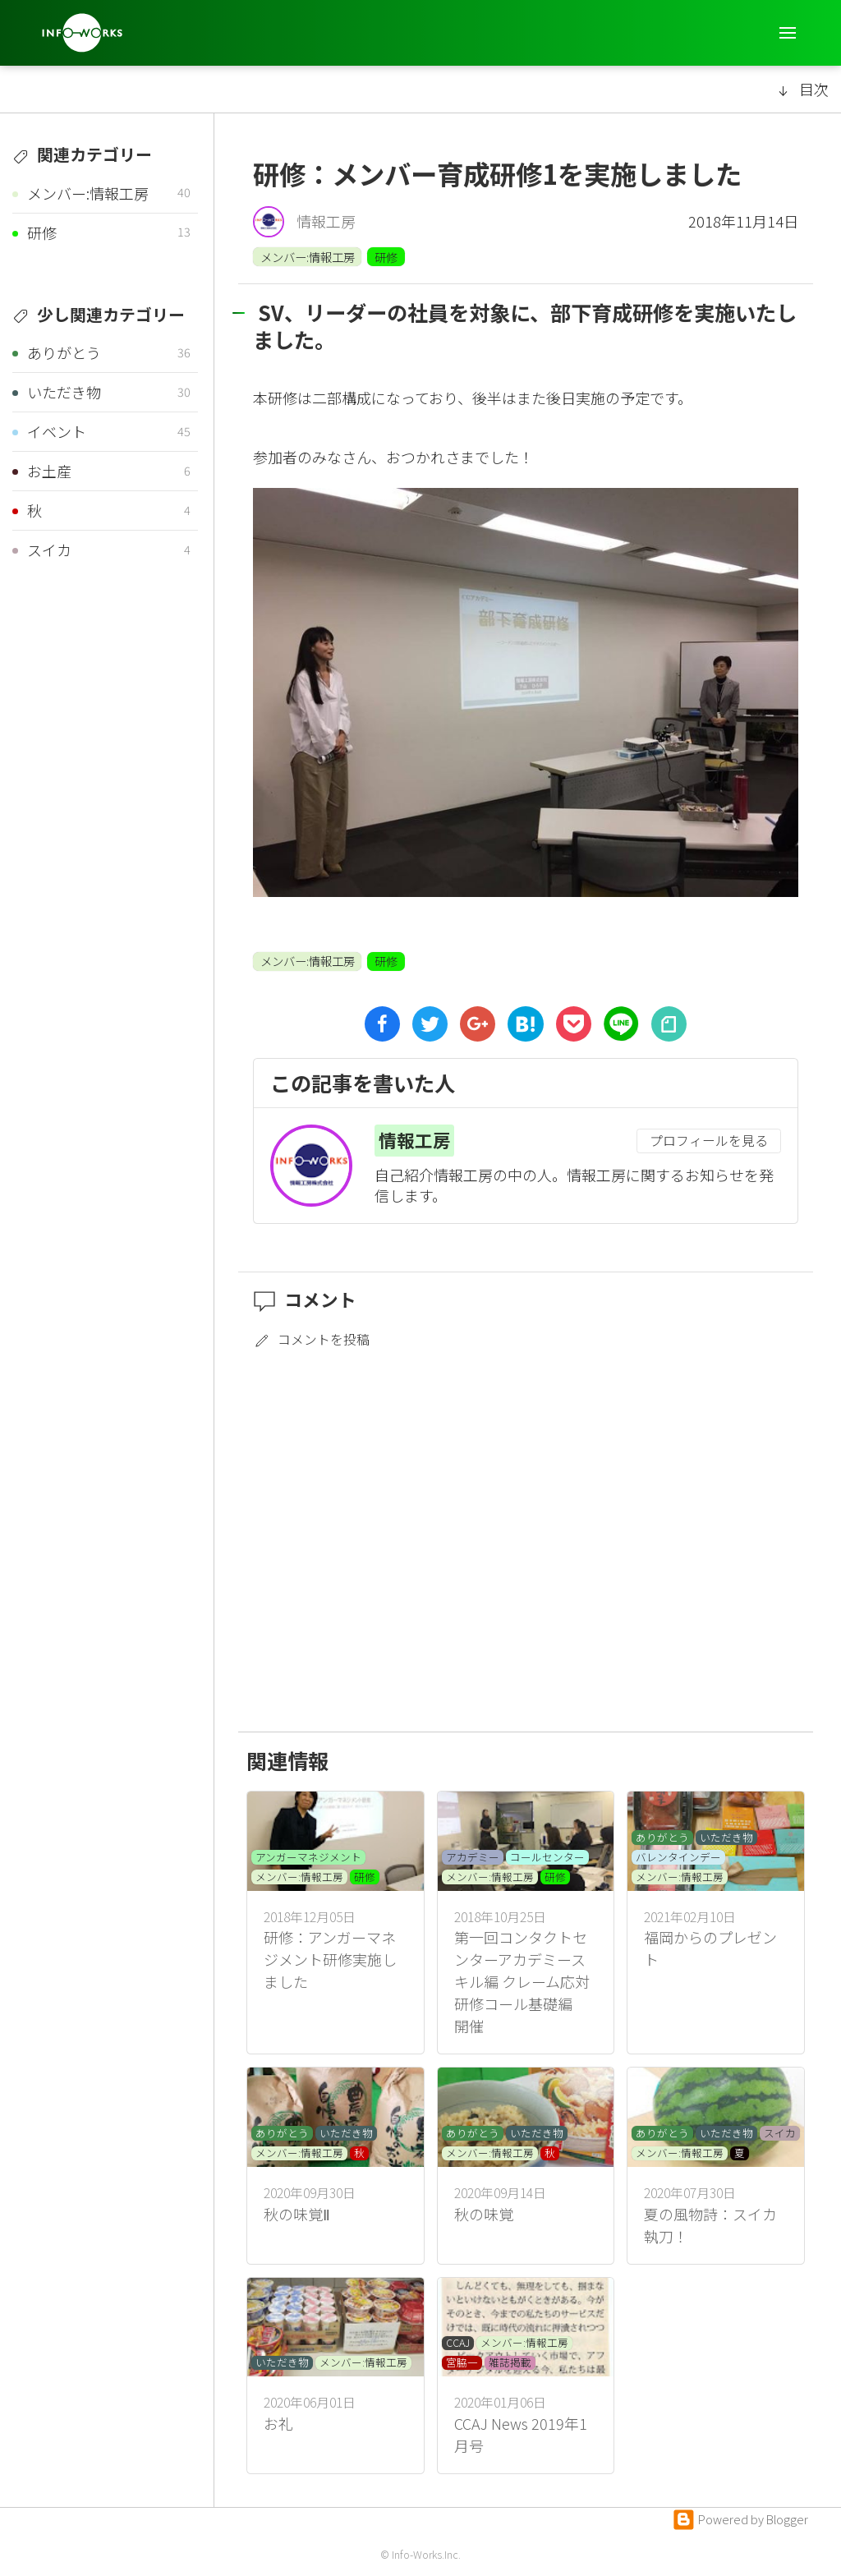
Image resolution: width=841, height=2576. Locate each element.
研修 (386, 256)
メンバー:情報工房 (307, 256)
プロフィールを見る (709, 1140)
